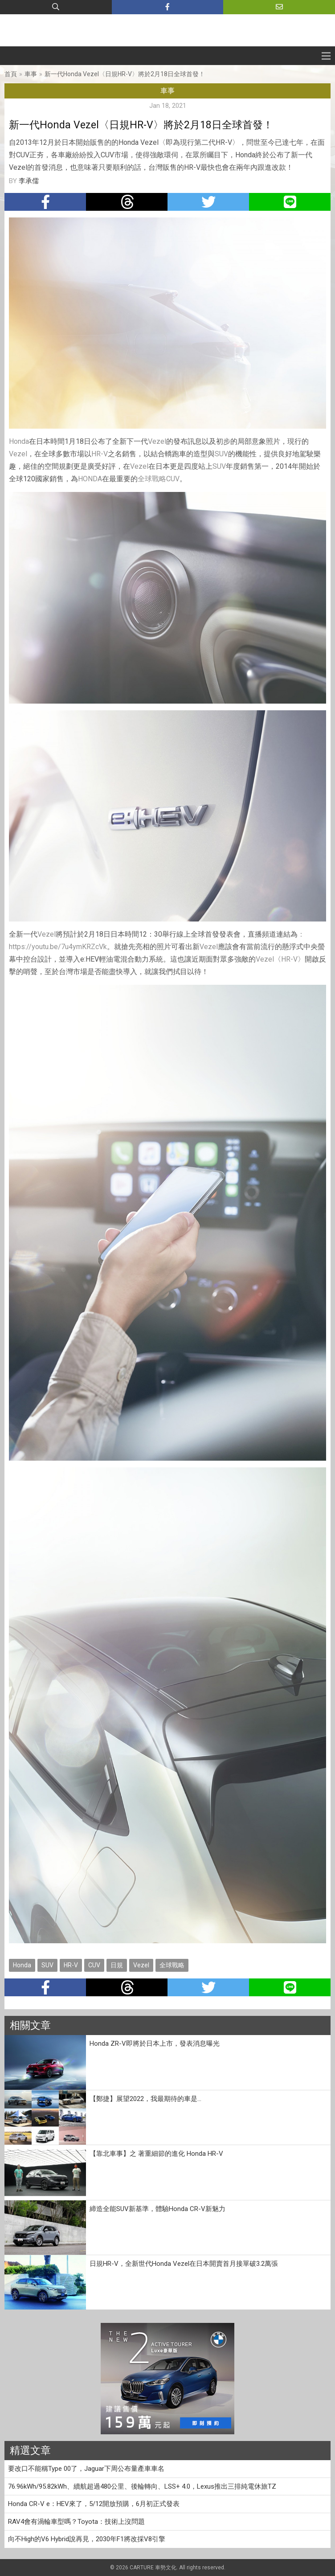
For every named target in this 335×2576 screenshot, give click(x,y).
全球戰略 (152, 479)
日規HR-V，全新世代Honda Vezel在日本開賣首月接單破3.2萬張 (184, 2264)
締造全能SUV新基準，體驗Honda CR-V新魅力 (157, 2209)
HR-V (99, 454)
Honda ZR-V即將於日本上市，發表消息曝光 (155, 2044)
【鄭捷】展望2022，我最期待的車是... (145, 2099)
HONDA (90, 479)
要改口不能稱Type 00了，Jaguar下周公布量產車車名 (86, 2469)
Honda (19, 441)
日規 (116, 1965)
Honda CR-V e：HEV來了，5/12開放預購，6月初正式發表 (94, 2504)
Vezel (157, 441)
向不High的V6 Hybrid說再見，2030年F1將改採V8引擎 (86, 2539)
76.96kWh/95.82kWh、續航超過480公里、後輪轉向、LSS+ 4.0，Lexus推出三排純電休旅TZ (142, 2486)
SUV (221, 454)
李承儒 (29, 181)
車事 (31, 74)
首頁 (10, 74)
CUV (173, 479)
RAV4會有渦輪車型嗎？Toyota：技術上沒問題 (76, 2522)
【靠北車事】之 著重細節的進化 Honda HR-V (156, 2154)
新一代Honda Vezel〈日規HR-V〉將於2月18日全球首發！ (125, 74)
